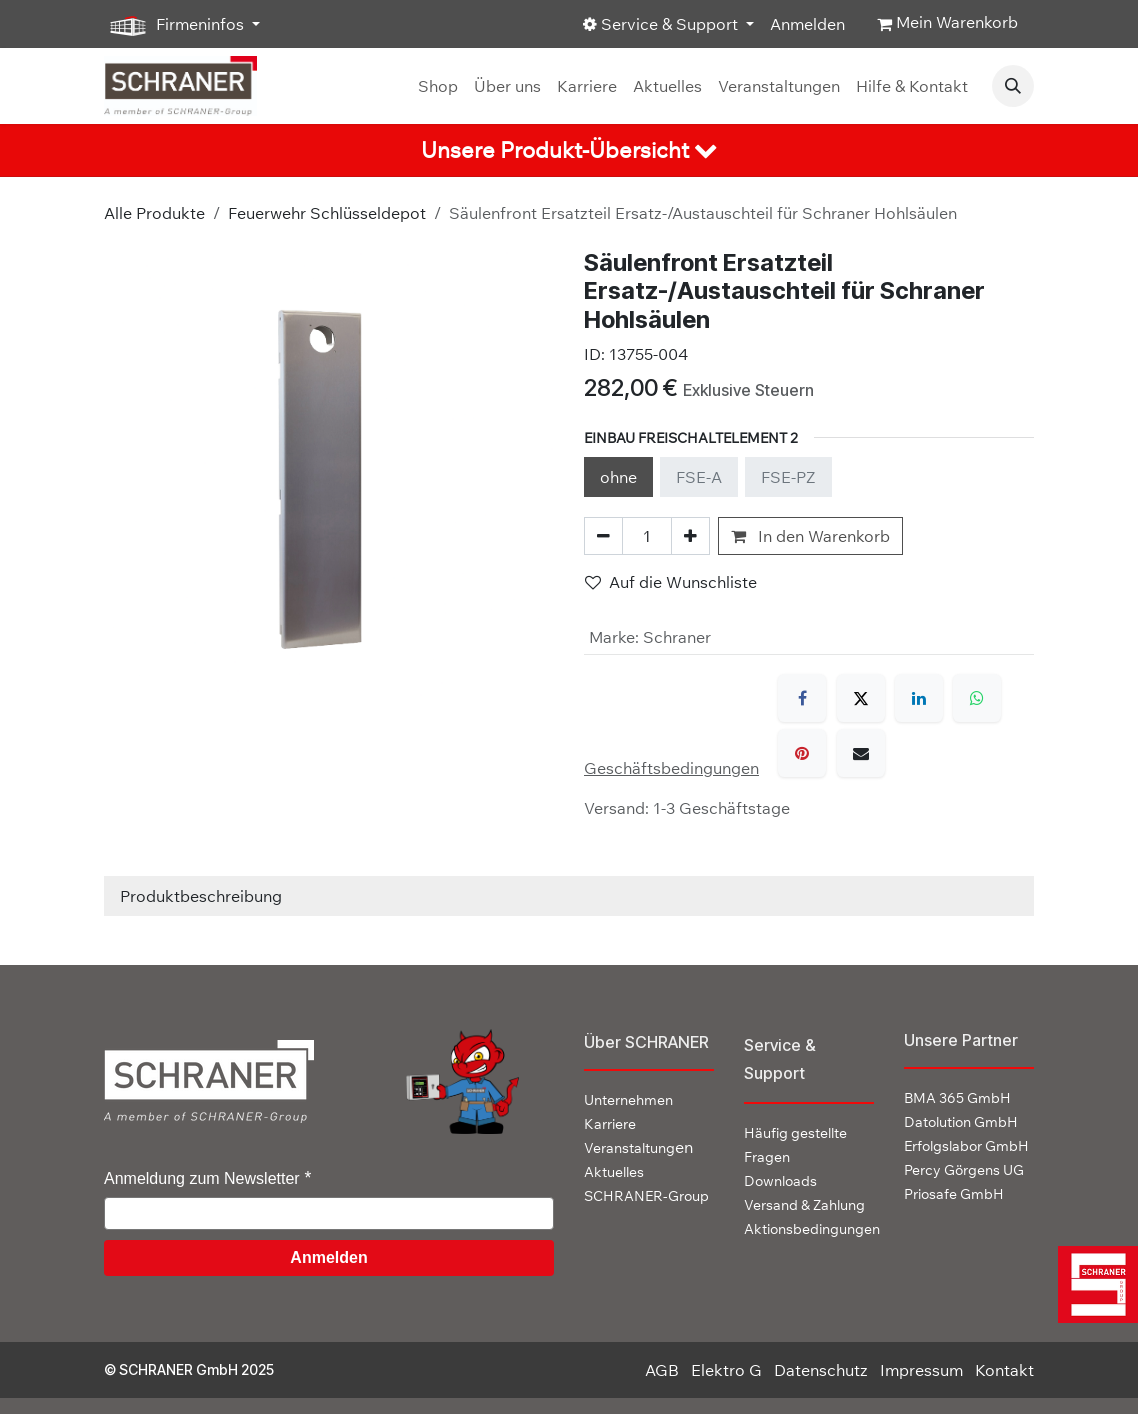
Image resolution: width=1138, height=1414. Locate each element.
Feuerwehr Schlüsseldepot (327, 213)
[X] (861, 698)
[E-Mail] (861, 753)
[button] (1013, 86)
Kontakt (1004, 1370)
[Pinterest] (802, 753)
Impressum (921, 1370)
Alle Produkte (154, 213)
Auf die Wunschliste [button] (671, 582)
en (638, 1147)
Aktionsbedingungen (812, 1229)
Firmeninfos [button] (176, 25)
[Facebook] (802, 698)
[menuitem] (438, 86)
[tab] (569, 150)
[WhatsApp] (977, 698)
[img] (1092, 1284)
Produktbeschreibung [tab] (201, 896)
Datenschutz (821, 1370)
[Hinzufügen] (690, 536)
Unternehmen (628, 1100)
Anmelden (807, 24)
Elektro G (726, 1370)
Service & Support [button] (662, 24)
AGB (662, 1370)
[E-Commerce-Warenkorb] (947, 24)
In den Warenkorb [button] (810, 536)
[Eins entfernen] (603, 536)
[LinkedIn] (919, 698)
